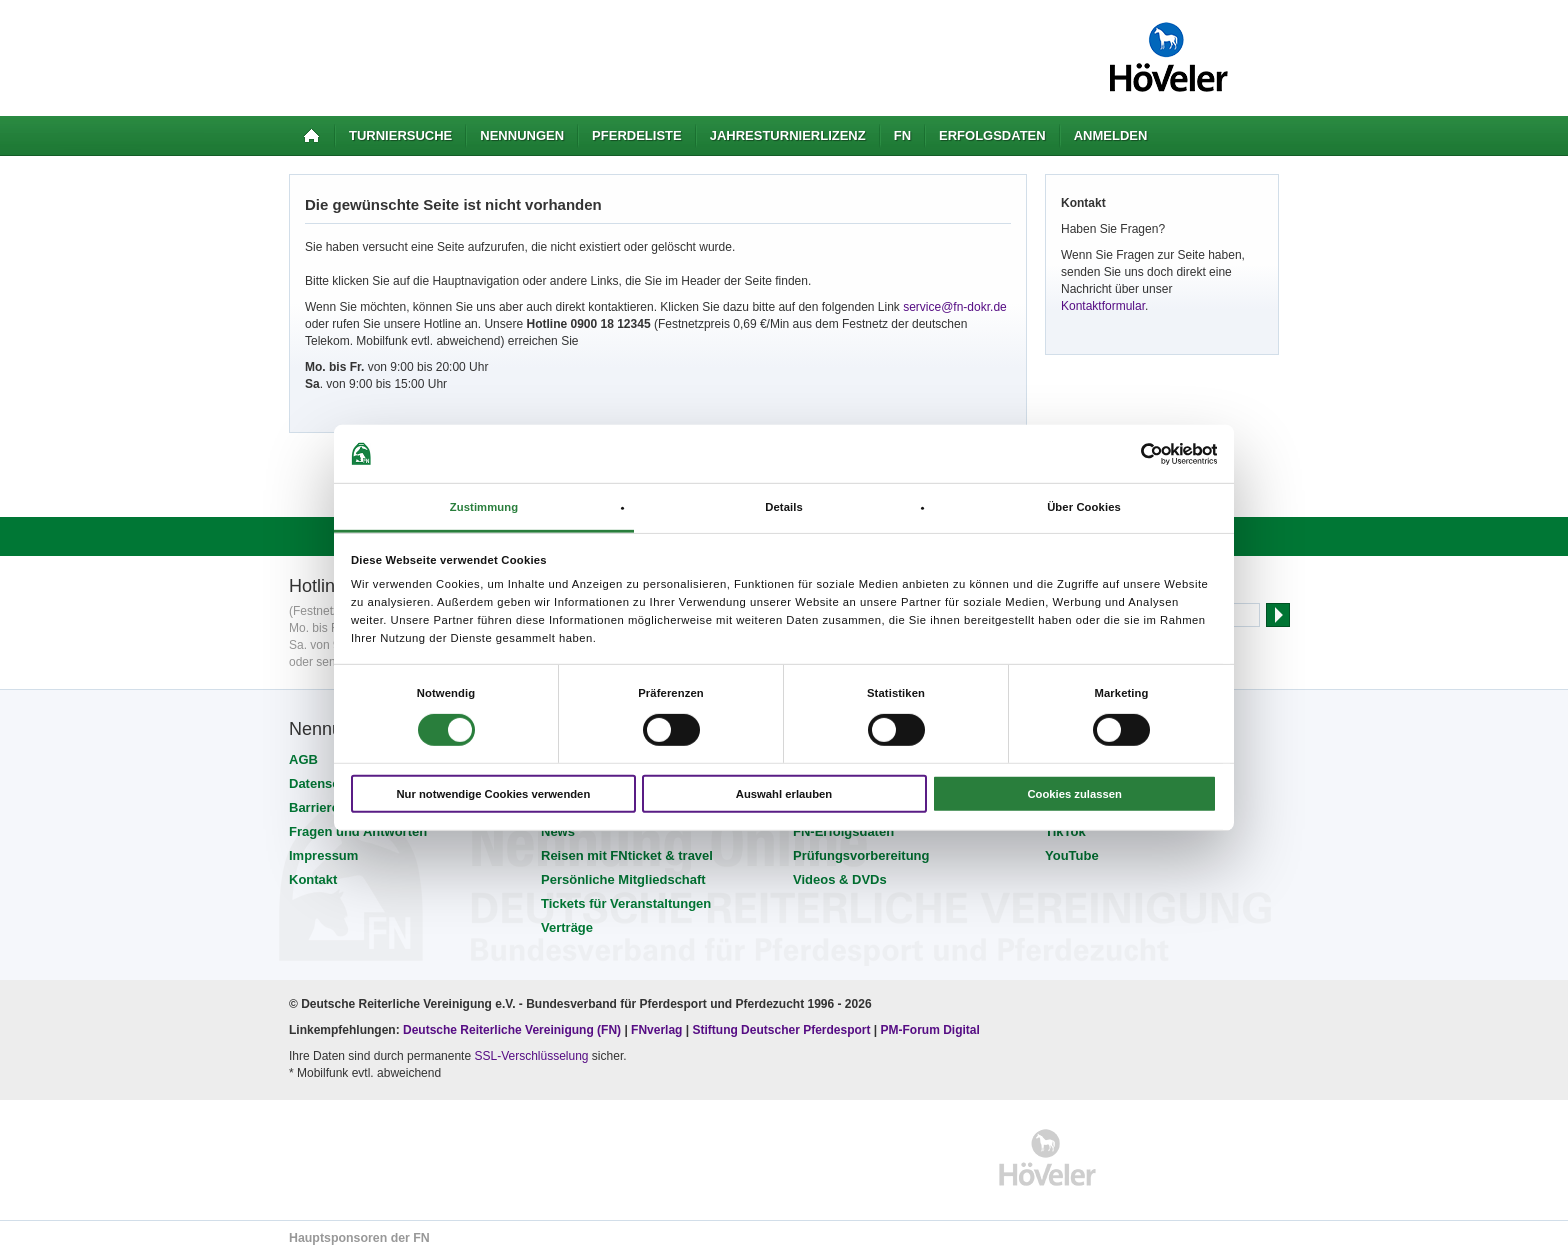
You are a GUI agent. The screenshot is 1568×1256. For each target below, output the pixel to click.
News (558, 831)
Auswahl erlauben (784, 794)
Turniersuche (400, 135)
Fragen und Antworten (358, 831)
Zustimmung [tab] (484, 507)
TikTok (1065, 831)
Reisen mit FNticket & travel (627, 855)
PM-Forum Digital (930, 1030)
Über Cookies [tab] (1084, 507)
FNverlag (658, 1030)
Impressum (323, 855)
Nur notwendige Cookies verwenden (493, 794)
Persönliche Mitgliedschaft (623, 879)
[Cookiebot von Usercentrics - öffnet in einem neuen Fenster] (1129, 453)
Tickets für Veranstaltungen (626, 903)
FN (902, 135)
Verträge (567, 927)
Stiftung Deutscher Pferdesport (781, 1030)
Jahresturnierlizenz (788, 135)
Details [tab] (784, 507)
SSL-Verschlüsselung (531, 1056)
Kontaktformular (1103, 306)
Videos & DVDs (840, 879)
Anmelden (1111, 135)
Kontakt (313, 879)
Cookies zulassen (1074, 794)
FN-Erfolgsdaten (843, 831)
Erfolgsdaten (992, 135)
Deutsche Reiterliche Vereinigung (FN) (512, 1030)
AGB (303, 759)
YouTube (1072, 855)
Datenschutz (327, 783)
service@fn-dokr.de (955, 307)
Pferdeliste (637, 135)
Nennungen (522, 135)
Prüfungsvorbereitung (861, 855)
